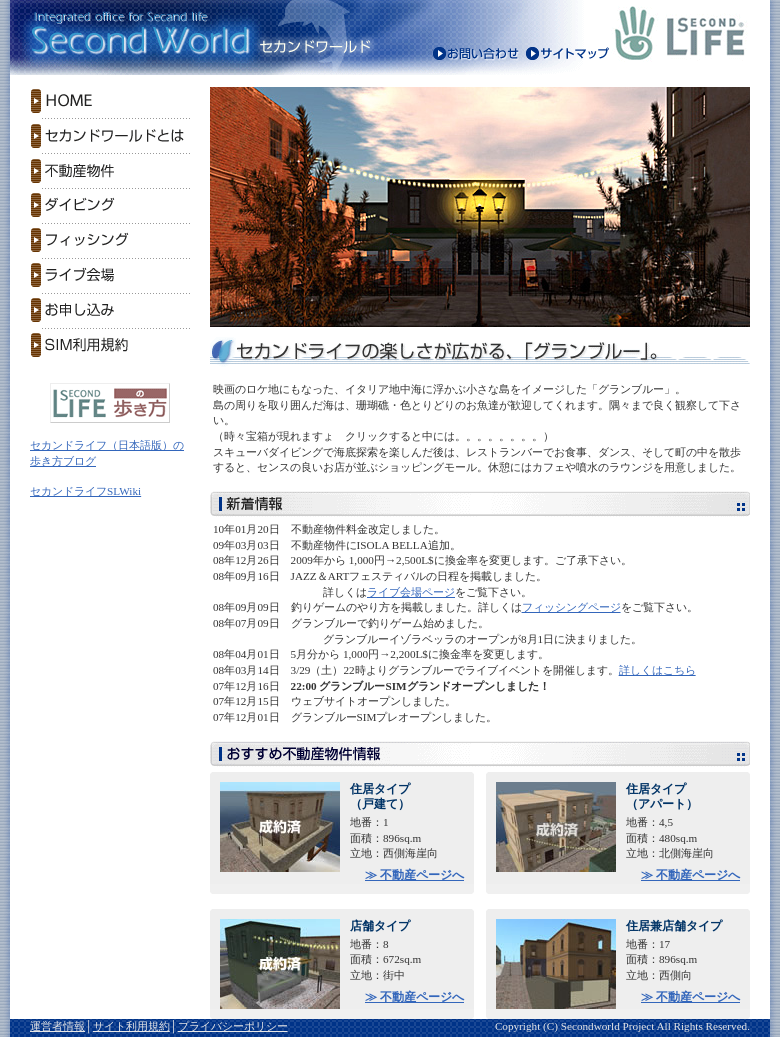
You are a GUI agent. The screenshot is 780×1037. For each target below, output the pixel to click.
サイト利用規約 (131, 1026)
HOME (110, 100)
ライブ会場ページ (411, 592)
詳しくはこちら (657, 670)
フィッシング (110, 240)
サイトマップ (566, 55)
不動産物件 (110, 170)
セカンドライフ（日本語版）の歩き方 (110, 403)
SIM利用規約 (110, 345)
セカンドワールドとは (110, 135)
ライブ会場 (110, 275)
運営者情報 (57, 1026)
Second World (135, 35)
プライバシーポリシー (233, 1026)
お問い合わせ (476, 55)
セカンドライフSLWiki (85, 491)
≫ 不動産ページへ (414, 875)
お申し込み (110, 310)
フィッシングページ (571, 607)
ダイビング (110, 205)
